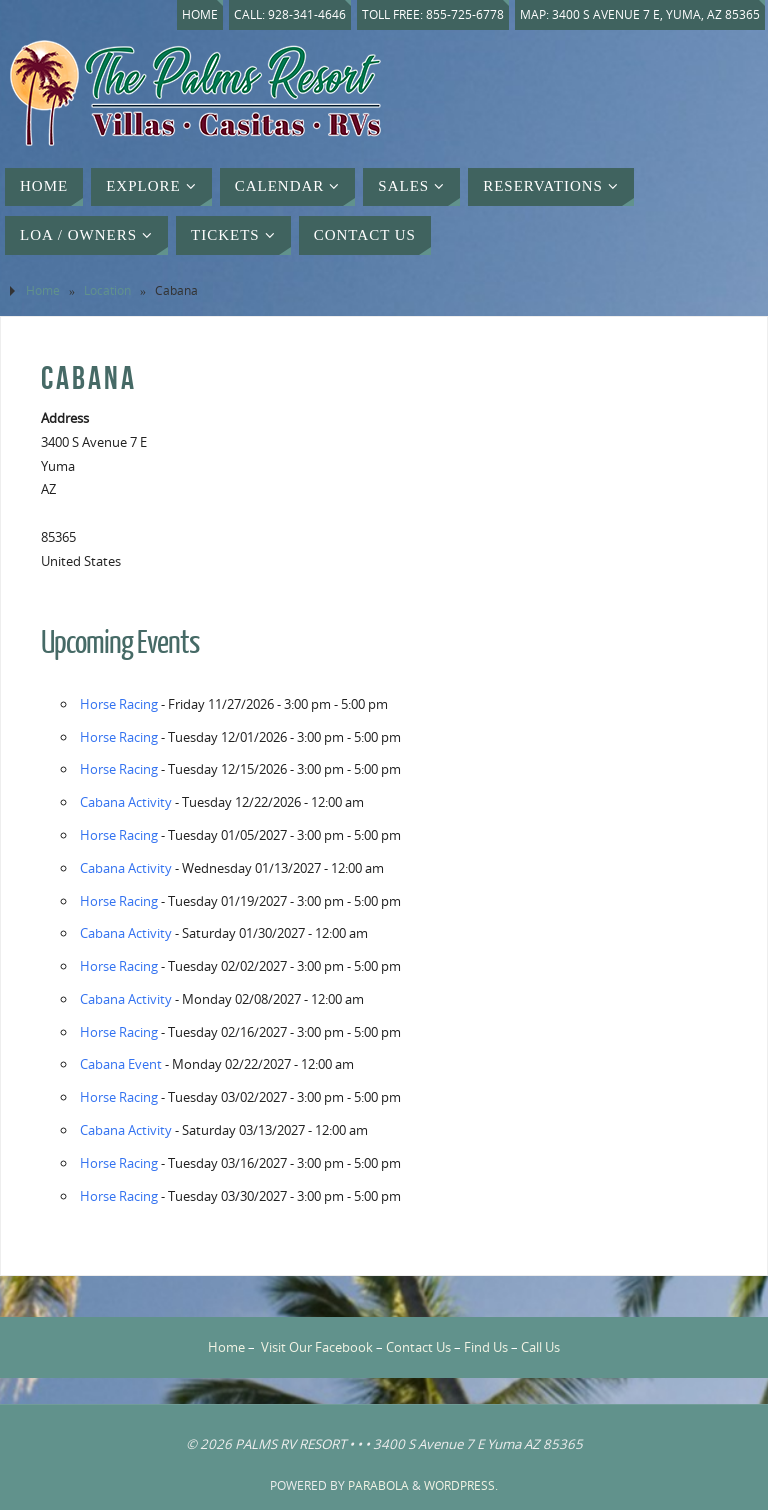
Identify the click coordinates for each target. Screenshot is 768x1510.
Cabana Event (121, 1064)
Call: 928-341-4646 (290, 14)
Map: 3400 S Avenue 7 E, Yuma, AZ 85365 (640, 14)
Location (107, 290)
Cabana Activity (126, 802)
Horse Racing (119, 704)
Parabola (378, 1485)
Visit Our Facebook (317, 1347)
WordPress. (461, 1485)
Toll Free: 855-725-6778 (433, 14)
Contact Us (418, 1347)
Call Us (540, 1347)
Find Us (486, 1347)
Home (200, 14)
